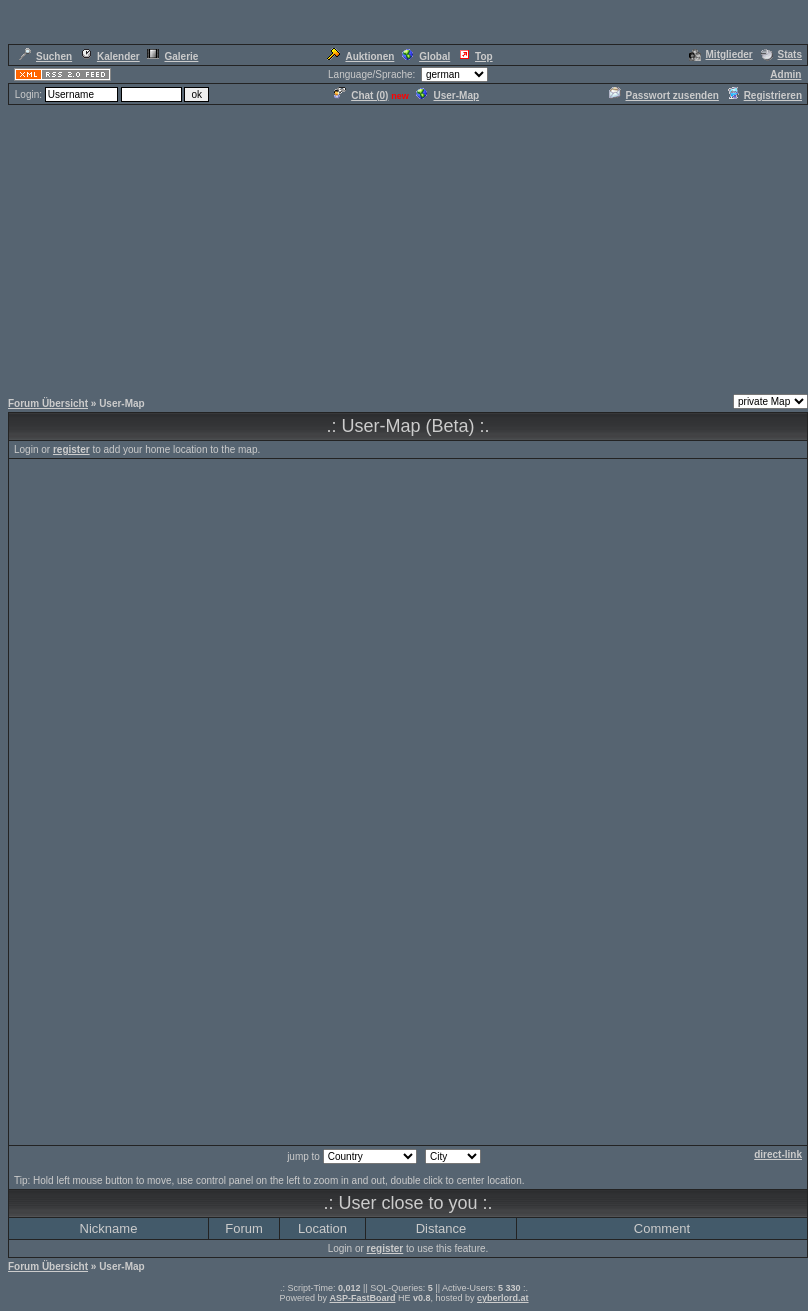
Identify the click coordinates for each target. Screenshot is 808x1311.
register (71, 449)
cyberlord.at (503, 1298)
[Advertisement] (404, 247)
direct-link (778, 1154)
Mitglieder (721, 54)
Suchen (45, 56)
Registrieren (764, 95)
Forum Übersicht (48, 403)
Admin (785, 74)
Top (475, 56)
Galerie (172, 56)
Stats (781, 54)
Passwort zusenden (664, 95)
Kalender (110, 56)
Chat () (361, 95)
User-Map (447, 95)
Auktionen (360, 56)
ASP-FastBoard (362, 1298)
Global (426, 56)
